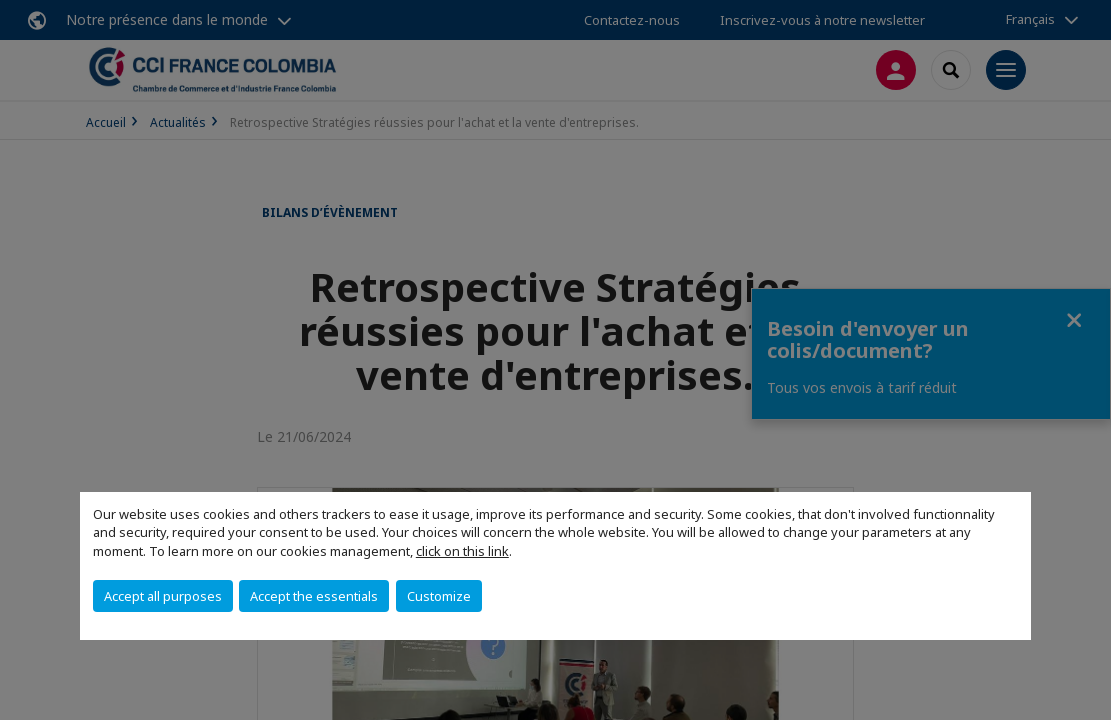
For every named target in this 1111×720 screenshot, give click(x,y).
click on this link (462, 551)
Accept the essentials (314, 596)
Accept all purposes (163, 596)
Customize (439, 596)
